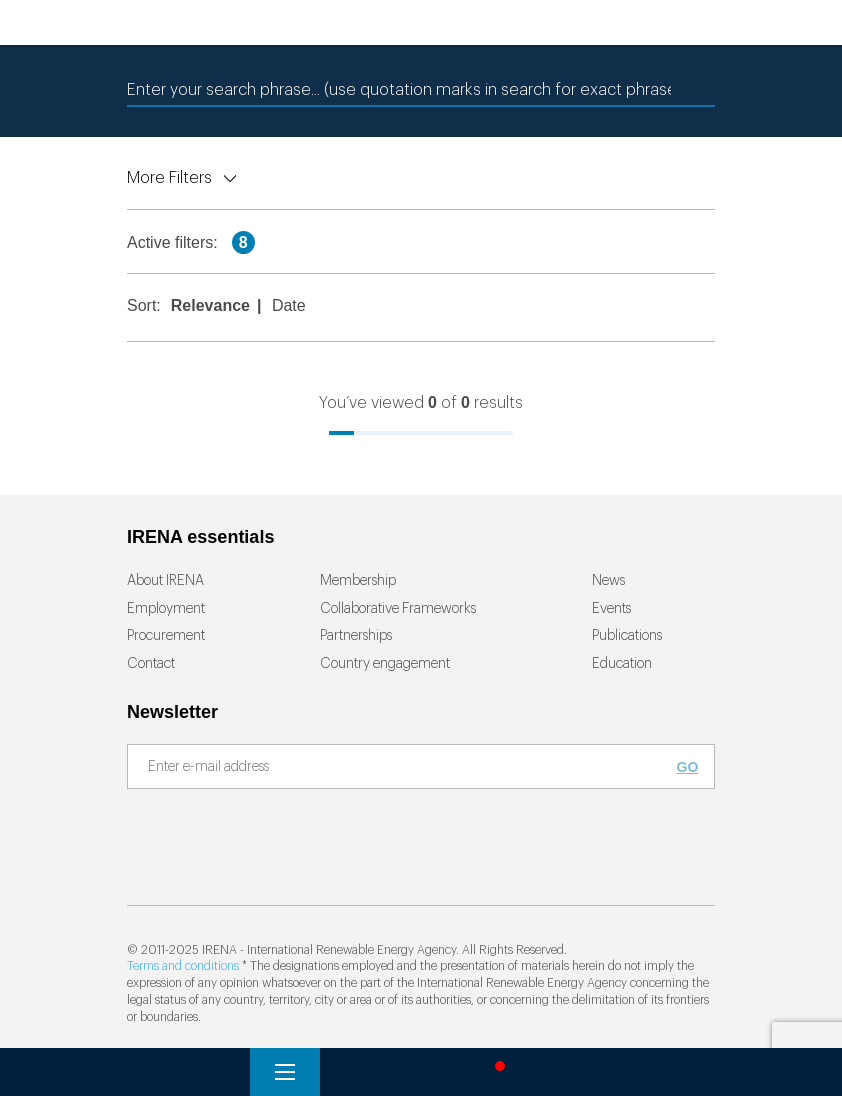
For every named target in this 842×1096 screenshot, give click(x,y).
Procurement (166, 636)
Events (611, 609)
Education (622, 664)
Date (289, 305)
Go (688, 767)
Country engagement (385, 664)
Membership (358, 581)
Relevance (210, 305)
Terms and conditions (183, 966)
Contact (151, 664)
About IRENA (165, 581)
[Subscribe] (409, 768)
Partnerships (356, 636)
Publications (627, 636)
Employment (166, 609)
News (608, 581)
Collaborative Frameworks (398, 609)
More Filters (169, 178)
